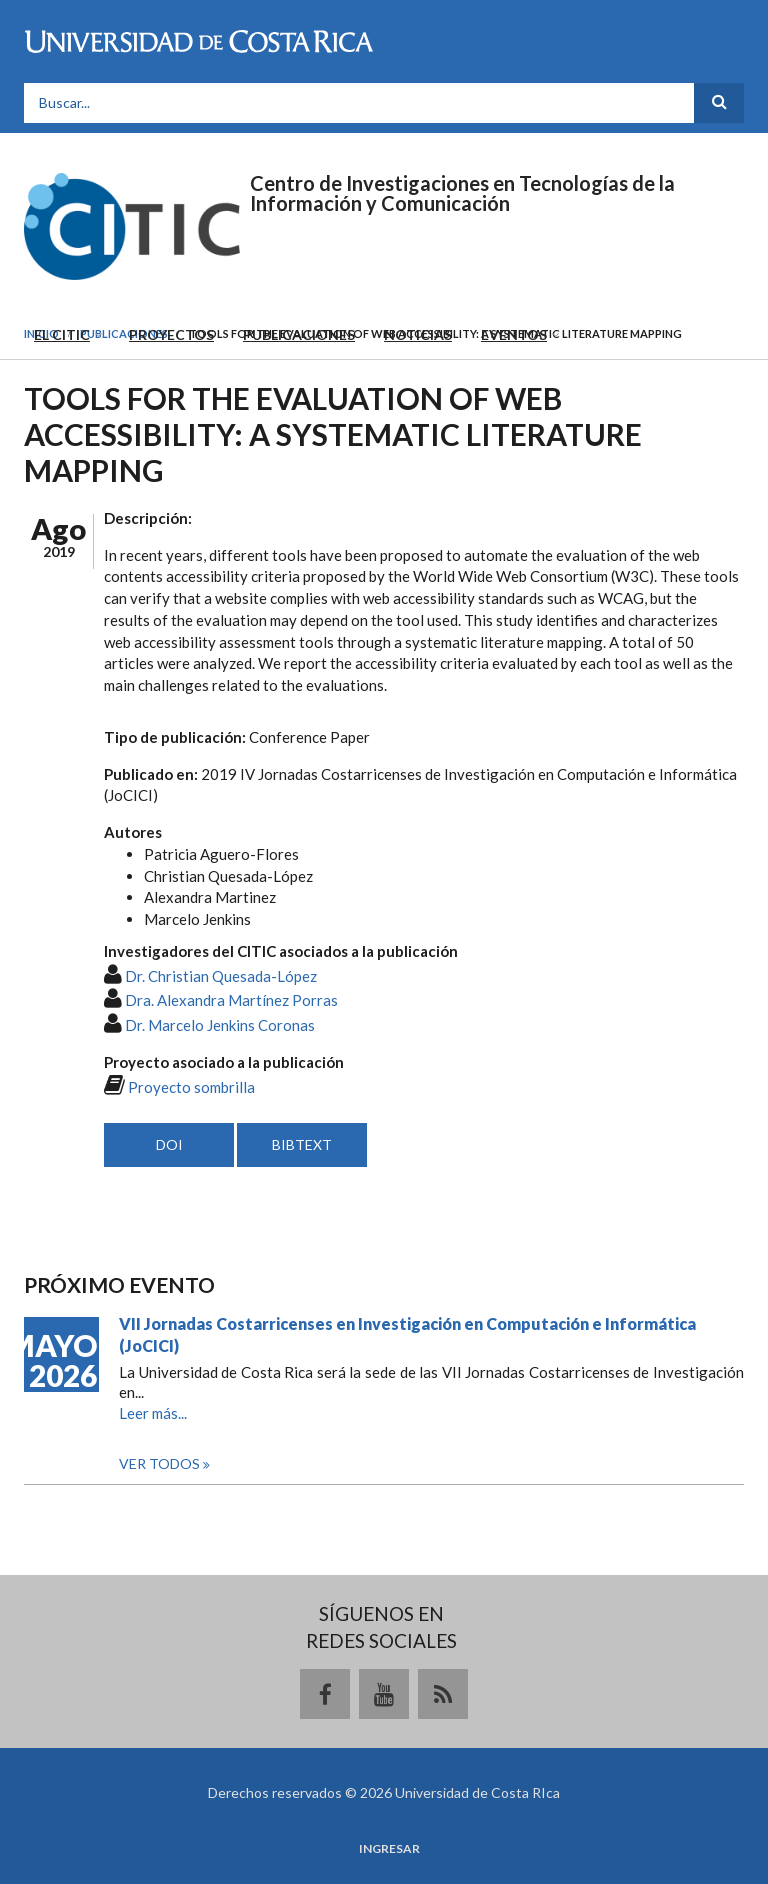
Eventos (514, 334)
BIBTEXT (302, 1144)
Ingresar (389, 1849)
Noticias (418, 334)
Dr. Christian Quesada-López (221, 976)
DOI (169, 1144)
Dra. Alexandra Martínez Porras (231, 1000)
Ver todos (161, 1463)
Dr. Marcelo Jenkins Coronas (220, 1025)
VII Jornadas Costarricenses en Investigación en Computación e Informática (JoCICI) (407, 1334)
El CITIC (62, 334)
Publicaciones (299, 334)
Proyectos (171, 334)
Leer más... (153, 1413)
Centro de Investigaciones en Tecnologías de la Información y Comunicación (462, 193)
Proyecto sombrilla (191, 1087)
